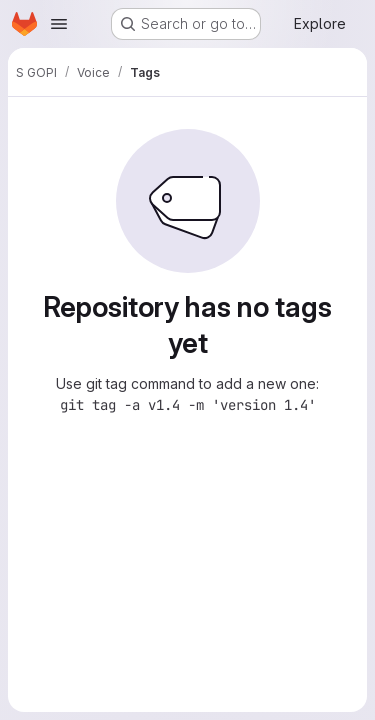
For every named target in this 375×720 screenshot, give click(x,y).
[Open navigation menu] (59, 24)
